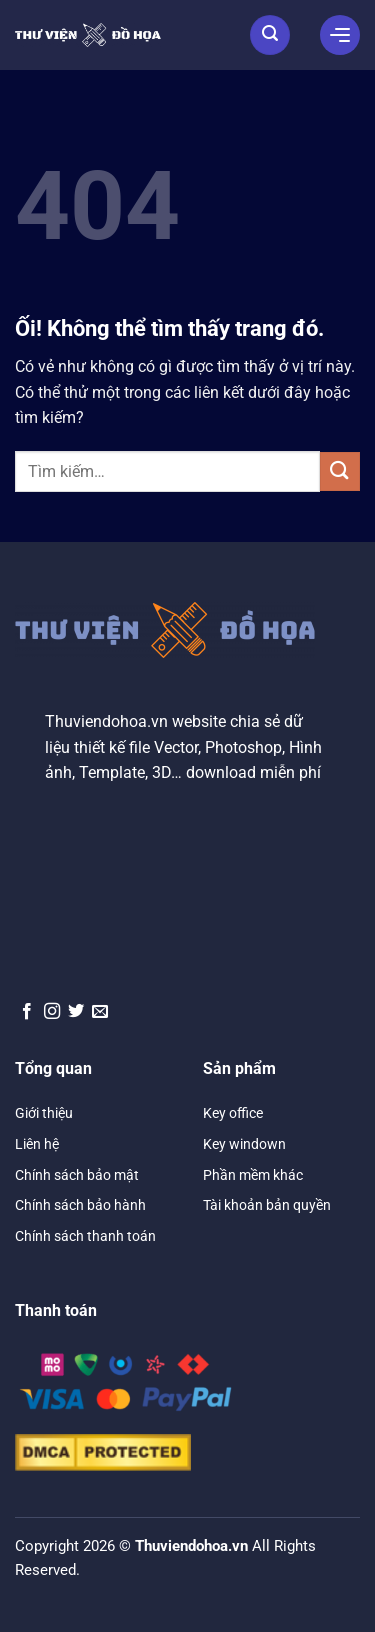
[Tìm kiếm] (270, 35)
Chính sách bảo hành (80, 1205)
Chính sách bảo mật (77, 1175)
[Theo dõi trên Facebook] (27, 1012)
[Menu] (340, 35)
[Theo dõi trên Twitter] (76, 1012)
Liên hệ (37, 1144)
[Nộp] (340, 471)
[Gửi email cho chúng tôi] (100, 1012)
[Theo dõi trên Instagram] (52, 1012)
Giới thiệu (44, 1113)
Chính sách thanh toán (85, 1236)
